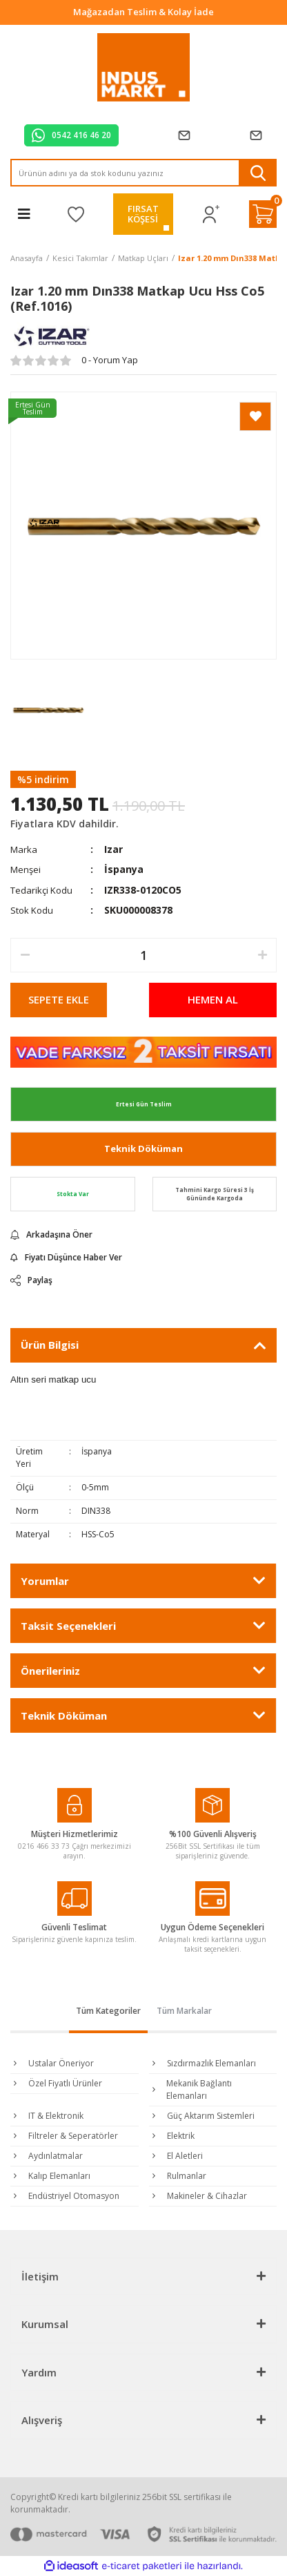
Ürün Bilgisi (50, 1345)
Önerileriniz (50, 1671)
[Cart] (263, 214)
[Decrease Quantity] (25, 955)
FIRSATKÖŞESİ (143, 213)
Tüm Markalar (184, 2011)
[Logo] (143, 67)
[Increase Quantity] (262, 955)
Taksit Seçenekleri (68, 1626)
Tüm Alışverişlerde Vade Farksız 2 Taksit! (144, 12)
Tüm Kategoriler (108, 2011)
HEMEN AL (213, 999)
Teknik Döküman (143, 1148)
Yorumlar (45, 1581)
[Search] (143, 172)
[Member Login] (211, 214)
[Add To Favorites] (255, 416)
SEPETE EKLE (58, 999)
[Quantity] (143, 955)
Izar (113, 849)
